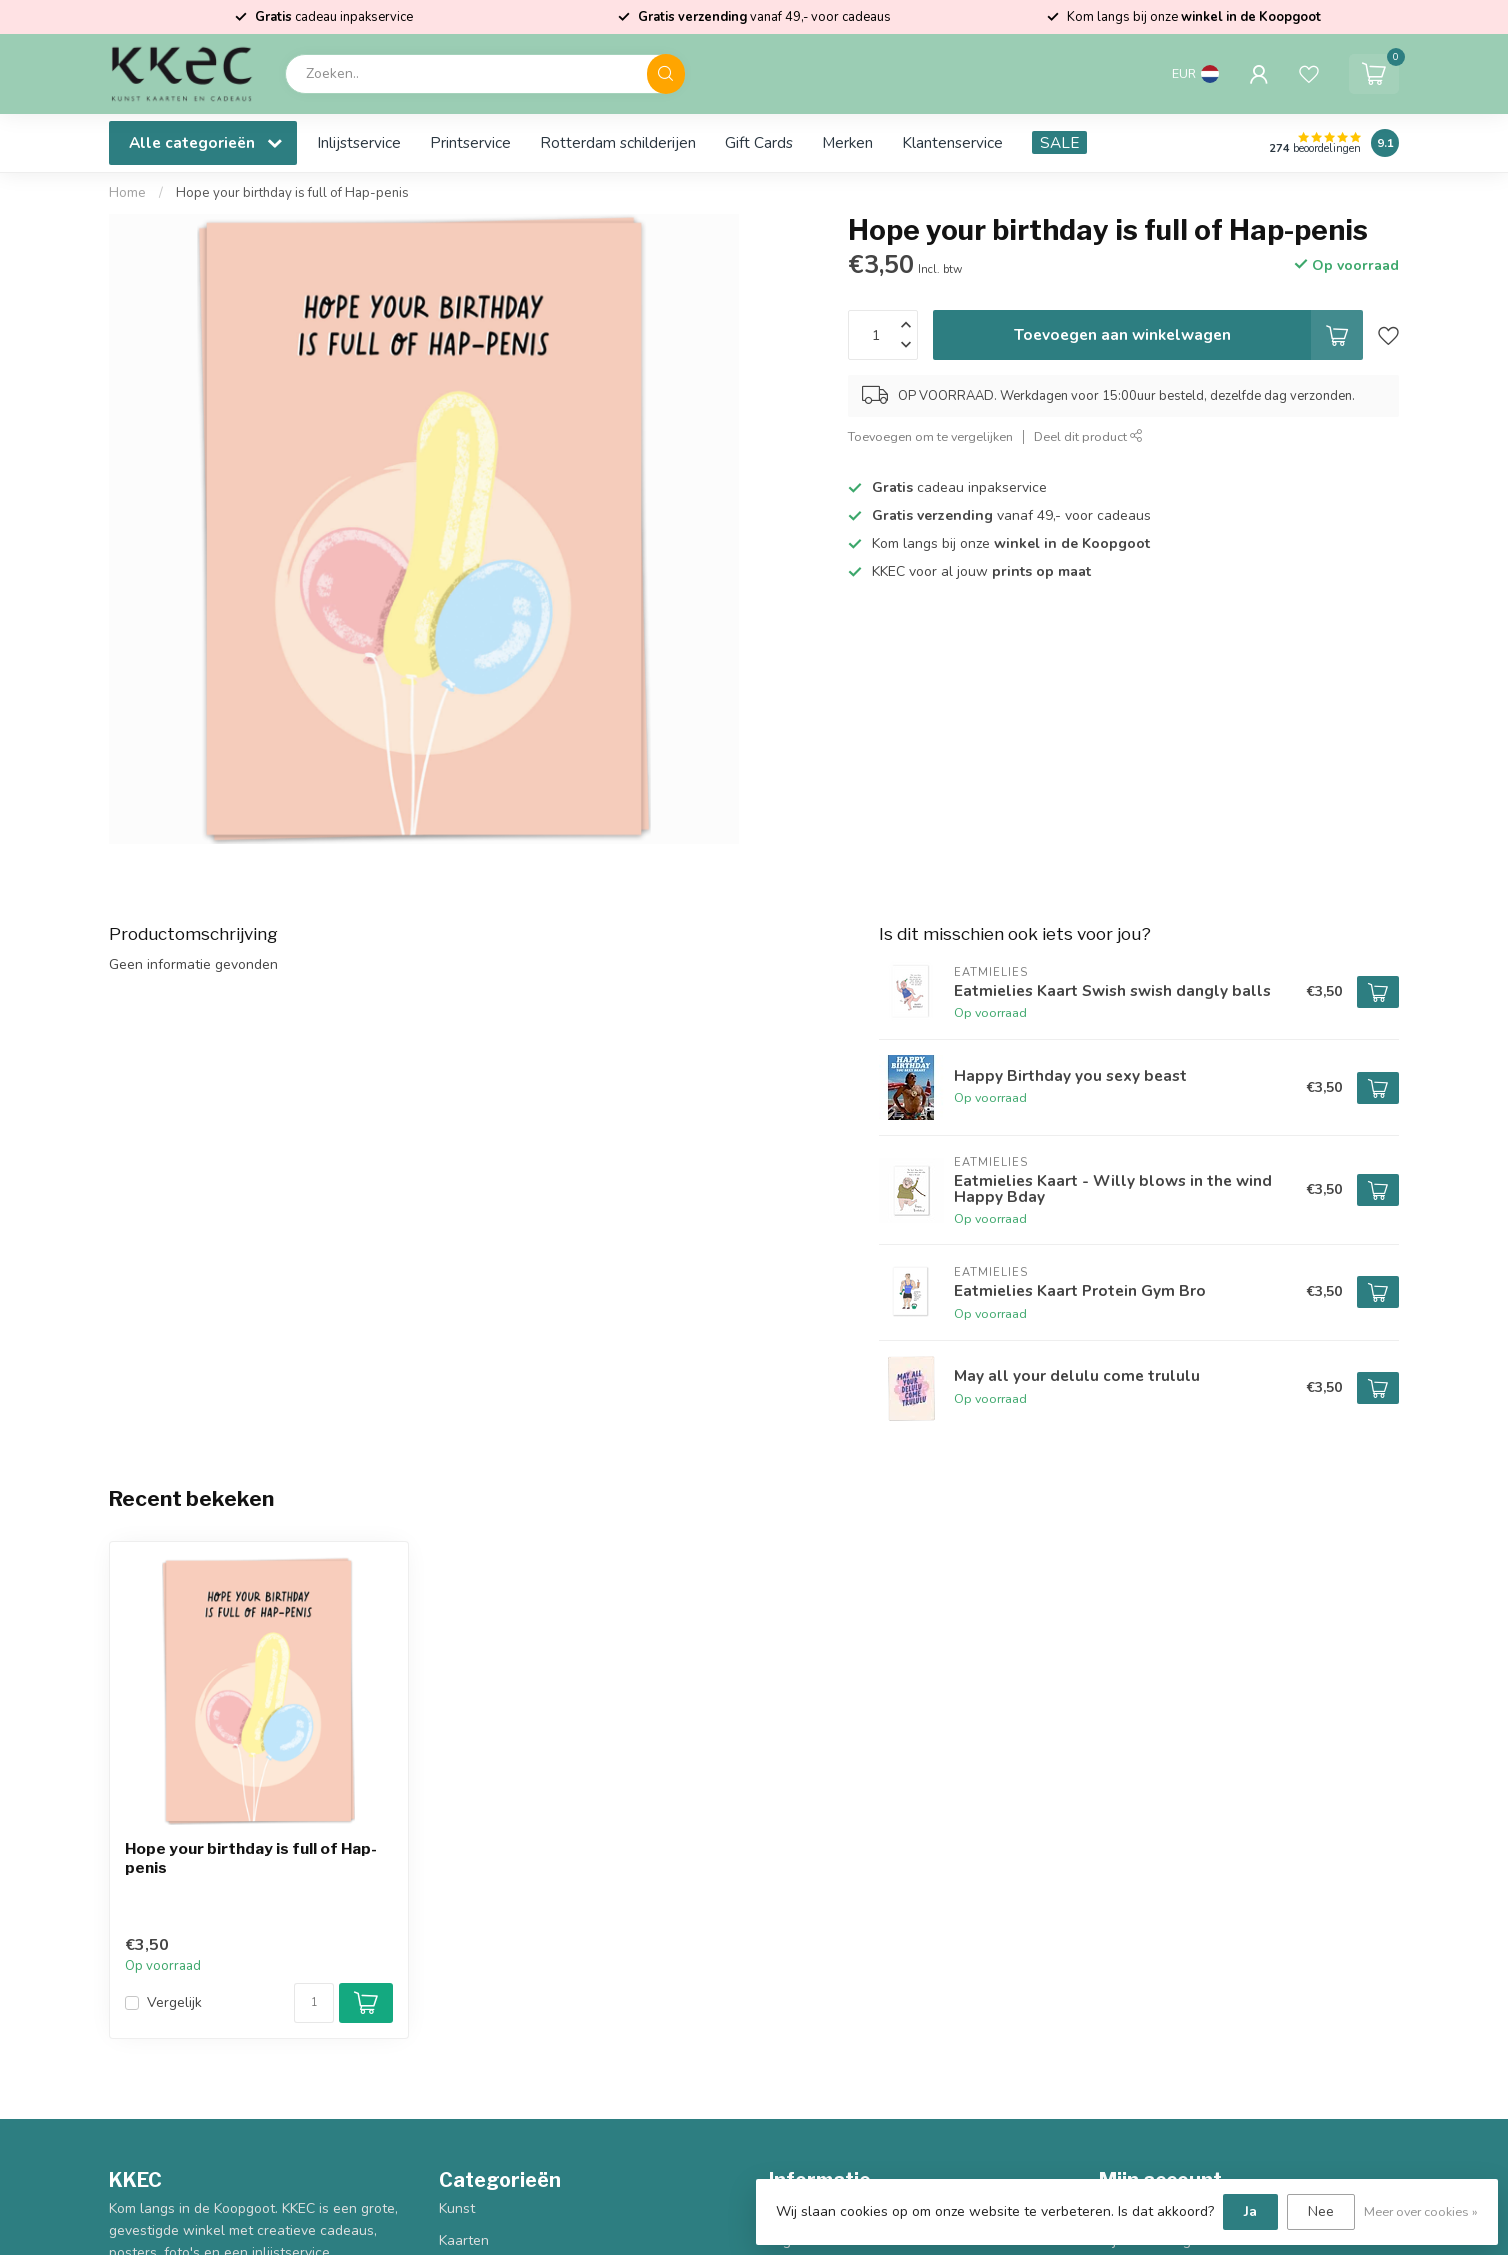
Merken (847, 142)
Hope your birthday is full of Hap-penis (292, 193)
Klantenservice (952, 142)
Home (127, 193)
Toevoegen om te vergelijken (930, 436)
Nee (1321, 2211)
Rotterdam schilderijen (618, 142)
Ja (1250, 2211)
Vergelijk (174, 2002)
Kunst (457, 2208)
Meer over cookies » (1421, 2211)
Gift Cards (759, 142)
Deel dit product (1088, 436)
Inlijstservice (359, 142)
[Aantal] (314, 2003)
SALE (1059, 142)
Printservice (470, 142)
